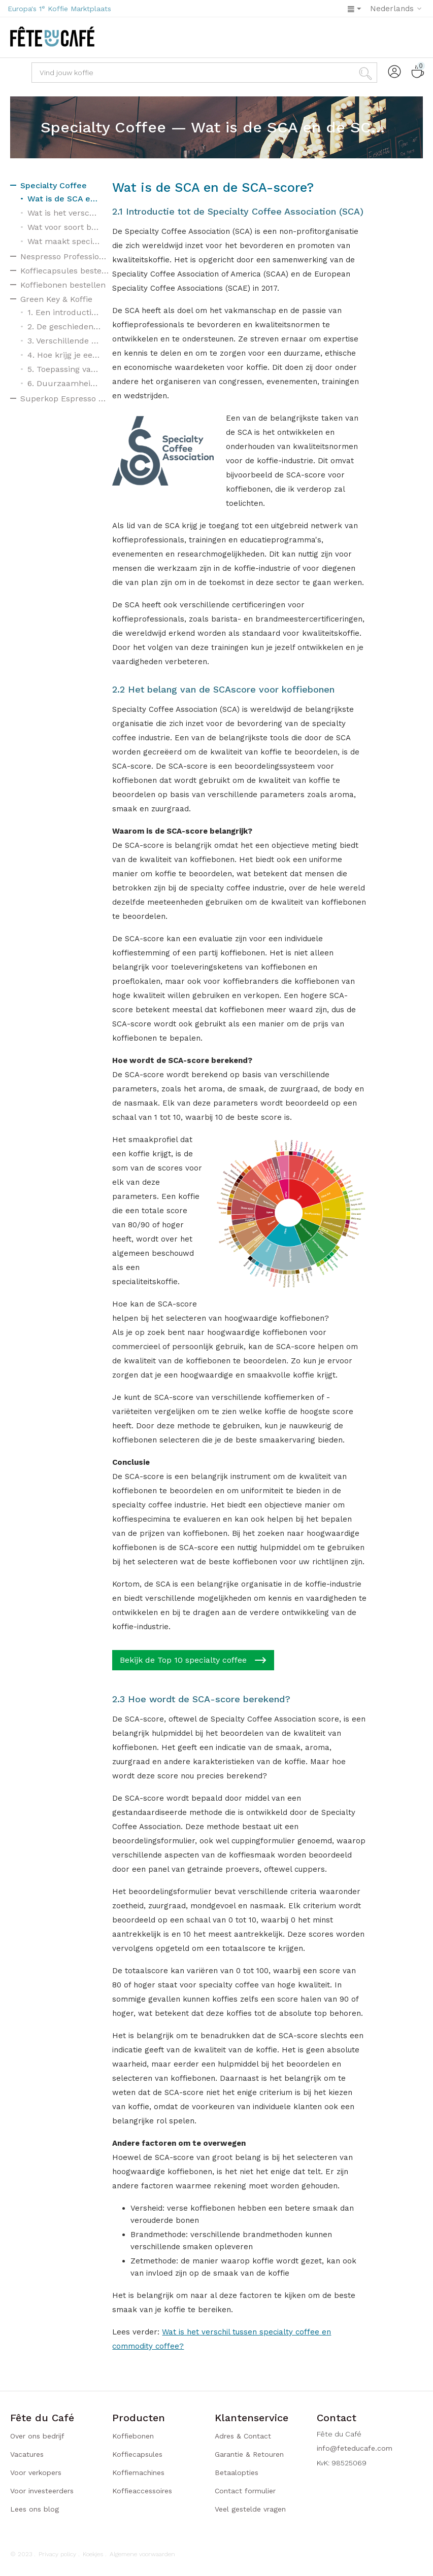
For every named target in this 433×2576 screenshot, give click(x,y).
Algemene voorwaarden (142, 2554)
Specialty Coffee (53, 185)
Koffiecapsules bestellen (64, 271)
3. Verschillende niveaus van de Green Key (64, 341)
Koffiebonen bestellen (63, 285)
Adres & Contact (243, 2436)
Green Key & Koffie (56, 299)
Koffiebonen (133, 2436)
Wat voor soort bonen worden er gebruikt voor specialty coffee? (64, 227)
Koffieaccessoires (142, 2491)
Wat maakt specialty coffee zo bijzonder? (64, 241)
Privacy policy (57, 2554)
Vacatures (27, 2454)
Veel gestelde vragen (250, 2509)
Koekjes (93, 2554)
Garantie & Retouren (249, 2454)
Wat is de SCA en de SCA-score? (64, 198)
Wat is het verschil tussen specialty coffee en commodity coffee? (64, 213)
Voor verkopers (35, 2472)
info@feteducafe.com (354, 2448)
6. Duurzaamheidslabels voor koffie (64, 383)
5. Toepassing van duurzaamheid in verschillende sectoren (64, 369)
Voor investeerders (42, 2491)
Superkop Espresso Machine (64, 398)
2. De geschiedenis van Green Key (64, 326)
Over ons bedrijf (37, 2436)
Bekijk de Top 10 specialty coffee (193, 1660)
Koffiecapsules (137, 2454)
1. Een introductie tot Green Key (64, 312)
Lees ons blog (34, 2509)
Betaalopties (236, 2472)
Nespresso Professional (64, 256)
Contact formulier (245, 2491)
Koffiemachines (138, 2472)
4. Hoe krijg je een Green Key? (64, 355)
